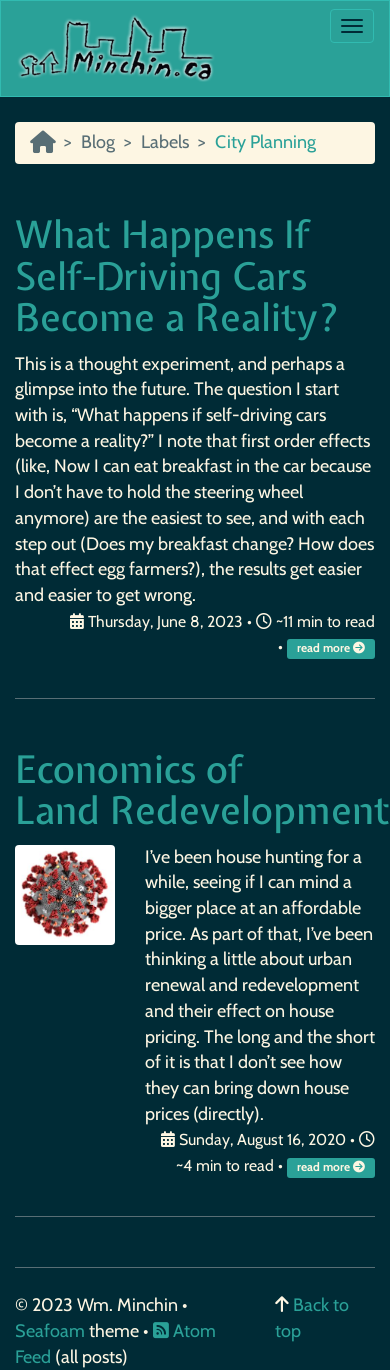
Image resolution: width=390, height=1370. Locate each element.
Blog (98, 142)
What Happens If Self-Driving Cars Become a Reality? (177, 276)
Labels (165, 142)
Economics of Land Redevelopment (202, 790)
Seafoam (52, 1331)
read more (332, 648)
